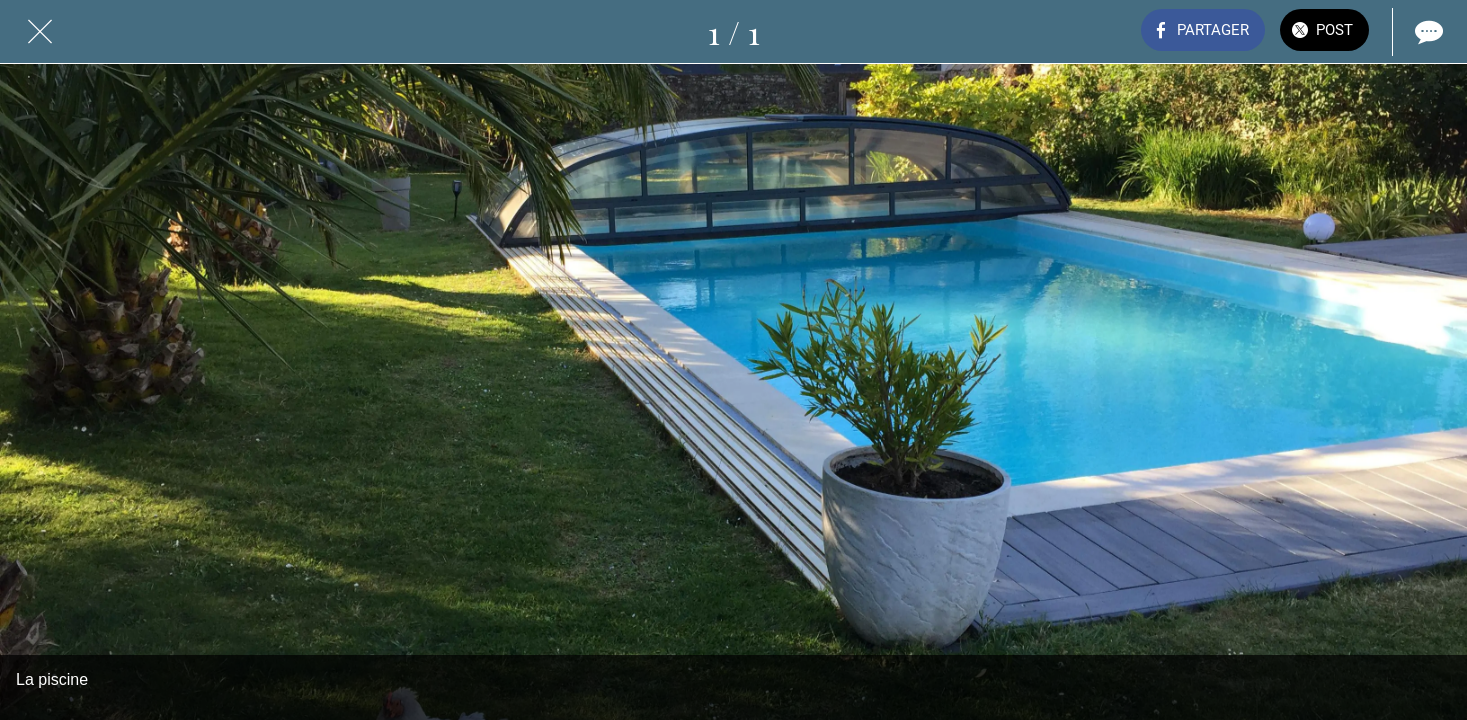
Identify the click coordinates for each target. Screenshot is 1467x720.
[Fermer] (40, 32)
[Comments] (1427, 32)
